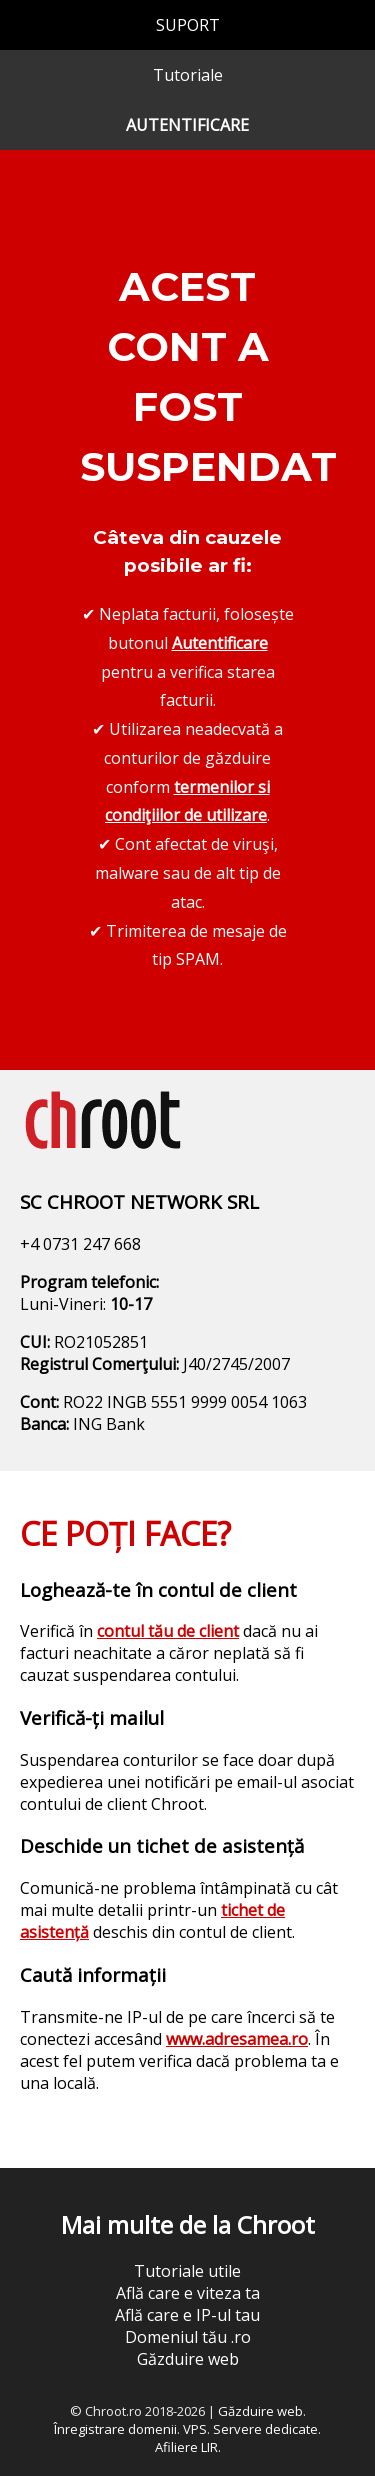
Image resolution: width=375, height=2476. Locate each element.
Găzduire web (188, 2359)
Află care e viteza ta (188, 2293)
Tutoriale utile (187, 2271)
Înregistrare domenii (115, 2429)
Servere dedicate (265, 2429)
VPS (195, 2429)
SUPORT (188, 25)
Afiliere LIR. (188, 2447)
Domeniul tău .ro (188, 2337)
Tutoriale (188, 75)
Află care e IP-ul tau (187, 2315)
